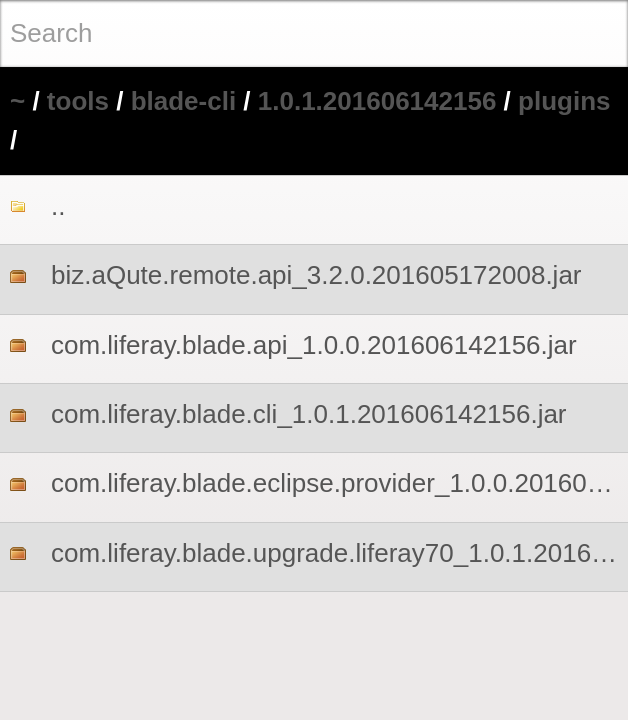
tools (78, 101)
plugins (564, 101)
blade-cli (183, 101)
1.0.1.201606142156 (377, 101)
